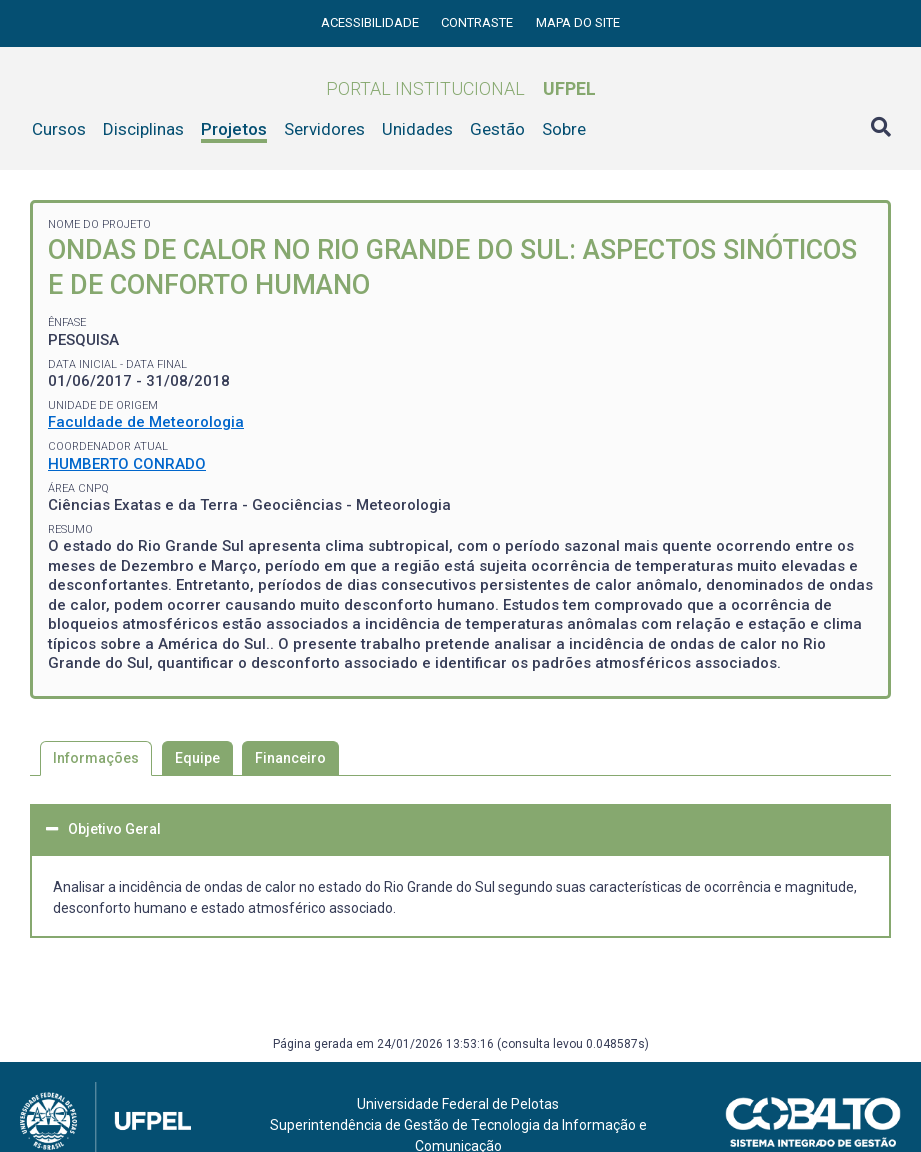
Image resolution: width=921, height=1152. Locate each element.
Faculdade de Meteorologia (146, 422)
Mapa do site (578, 22)
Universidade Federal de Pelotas (458, 1104)
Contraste (478, 22)
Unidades (417, 129)
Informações (96, 758)
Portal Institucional (461, 88)
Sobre (564, 129)
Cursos (59, 129)
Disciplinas (143, 129)
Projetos (234, 129)
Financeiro (290, 758)
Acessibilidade (371, 22)
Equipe (197, 758)
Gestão (497, 129)
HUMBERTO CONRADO (127, 464)
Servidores (324, 129)
